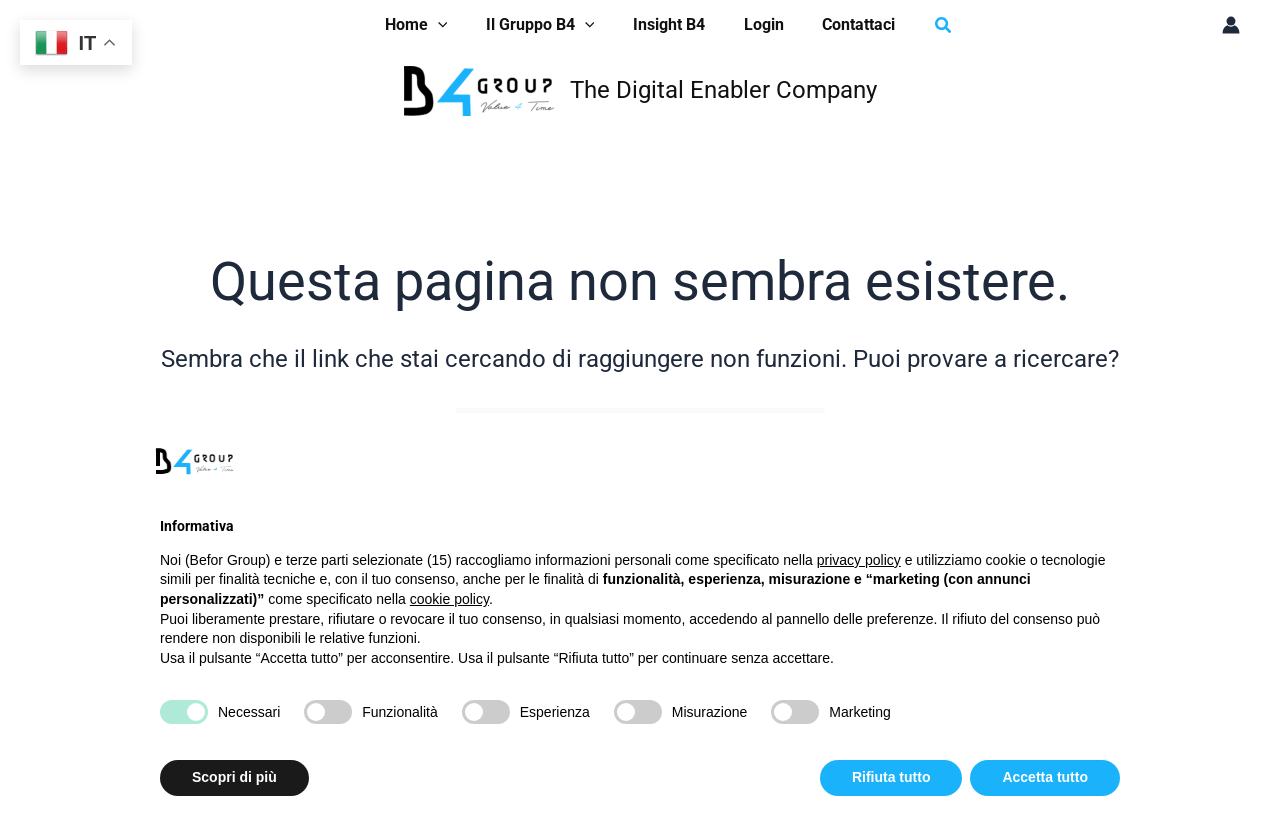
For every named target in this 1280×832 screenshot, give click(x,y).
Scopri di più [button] (234, 777)
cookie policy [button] (449, 599)
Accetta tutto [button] (1045, 777)
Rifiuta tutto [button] (891, 777)
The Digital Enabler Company (723, 90)
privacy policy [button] (859, 560)
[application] (451, 25)
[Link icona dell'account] (1231, 25)
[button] (927, 25)
